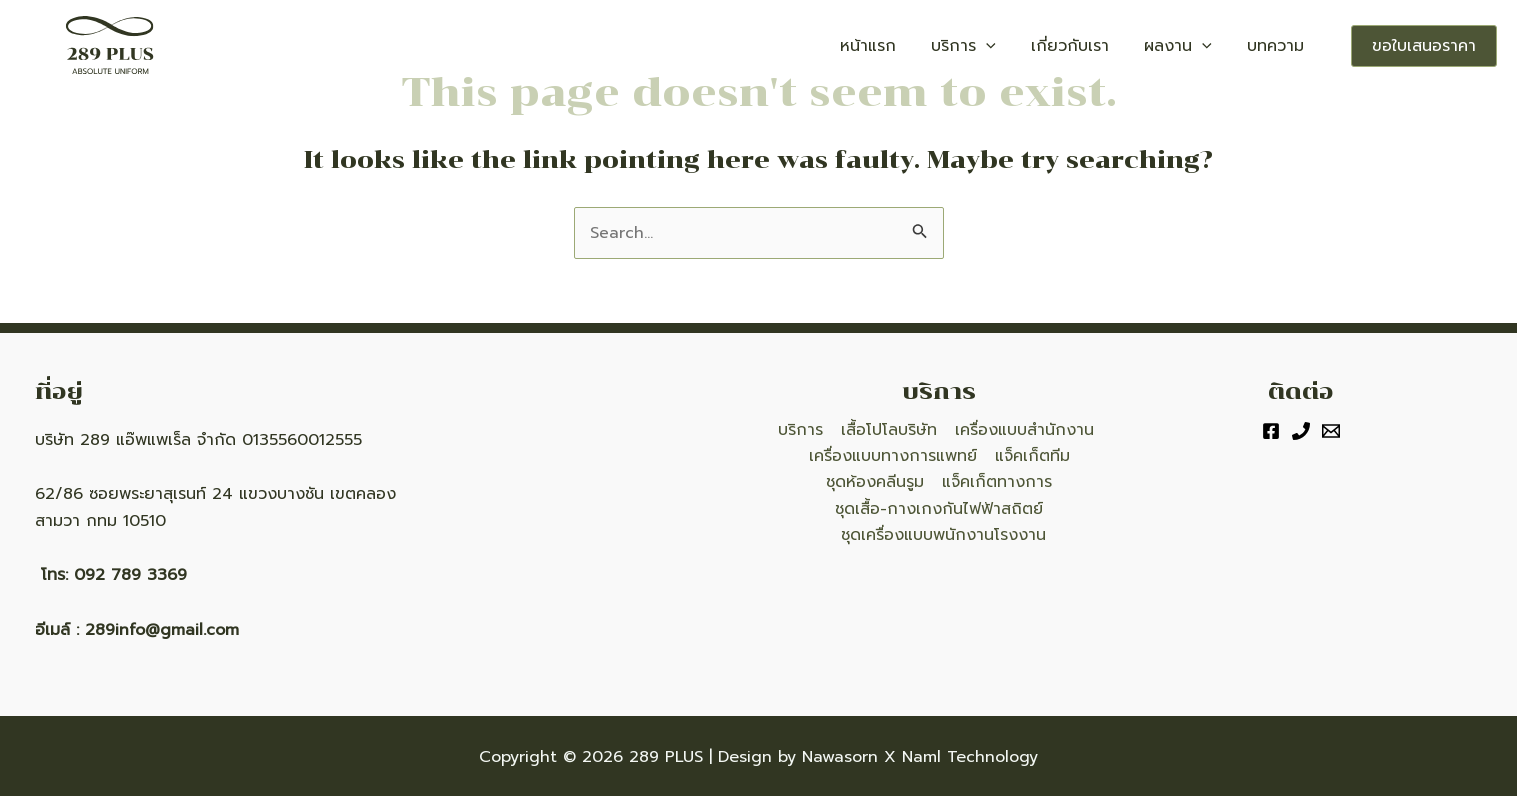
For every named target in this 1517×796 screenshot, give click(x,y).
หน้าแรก (936, 46)
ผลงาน (1200, 46)
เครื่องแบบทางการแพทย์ (893, 457)
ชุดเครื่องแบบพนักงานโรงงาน (943, 536)
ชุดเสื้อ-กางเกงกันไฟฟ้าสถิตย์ (939, 509)
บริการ (1016, 46)
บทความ (1282, 46)
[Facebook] (1271, 431)
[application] (1039, 46)
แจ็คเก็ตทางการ (996, 483)
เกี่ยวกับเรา (1107, 46)
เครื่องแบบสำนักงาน (1021, 430)
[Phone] (1301, 431)
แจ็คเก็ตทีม (1031, 457)
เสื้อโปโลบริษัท (888, 430)
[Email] (1331, 431)
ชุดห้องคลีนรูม (876, 483)
